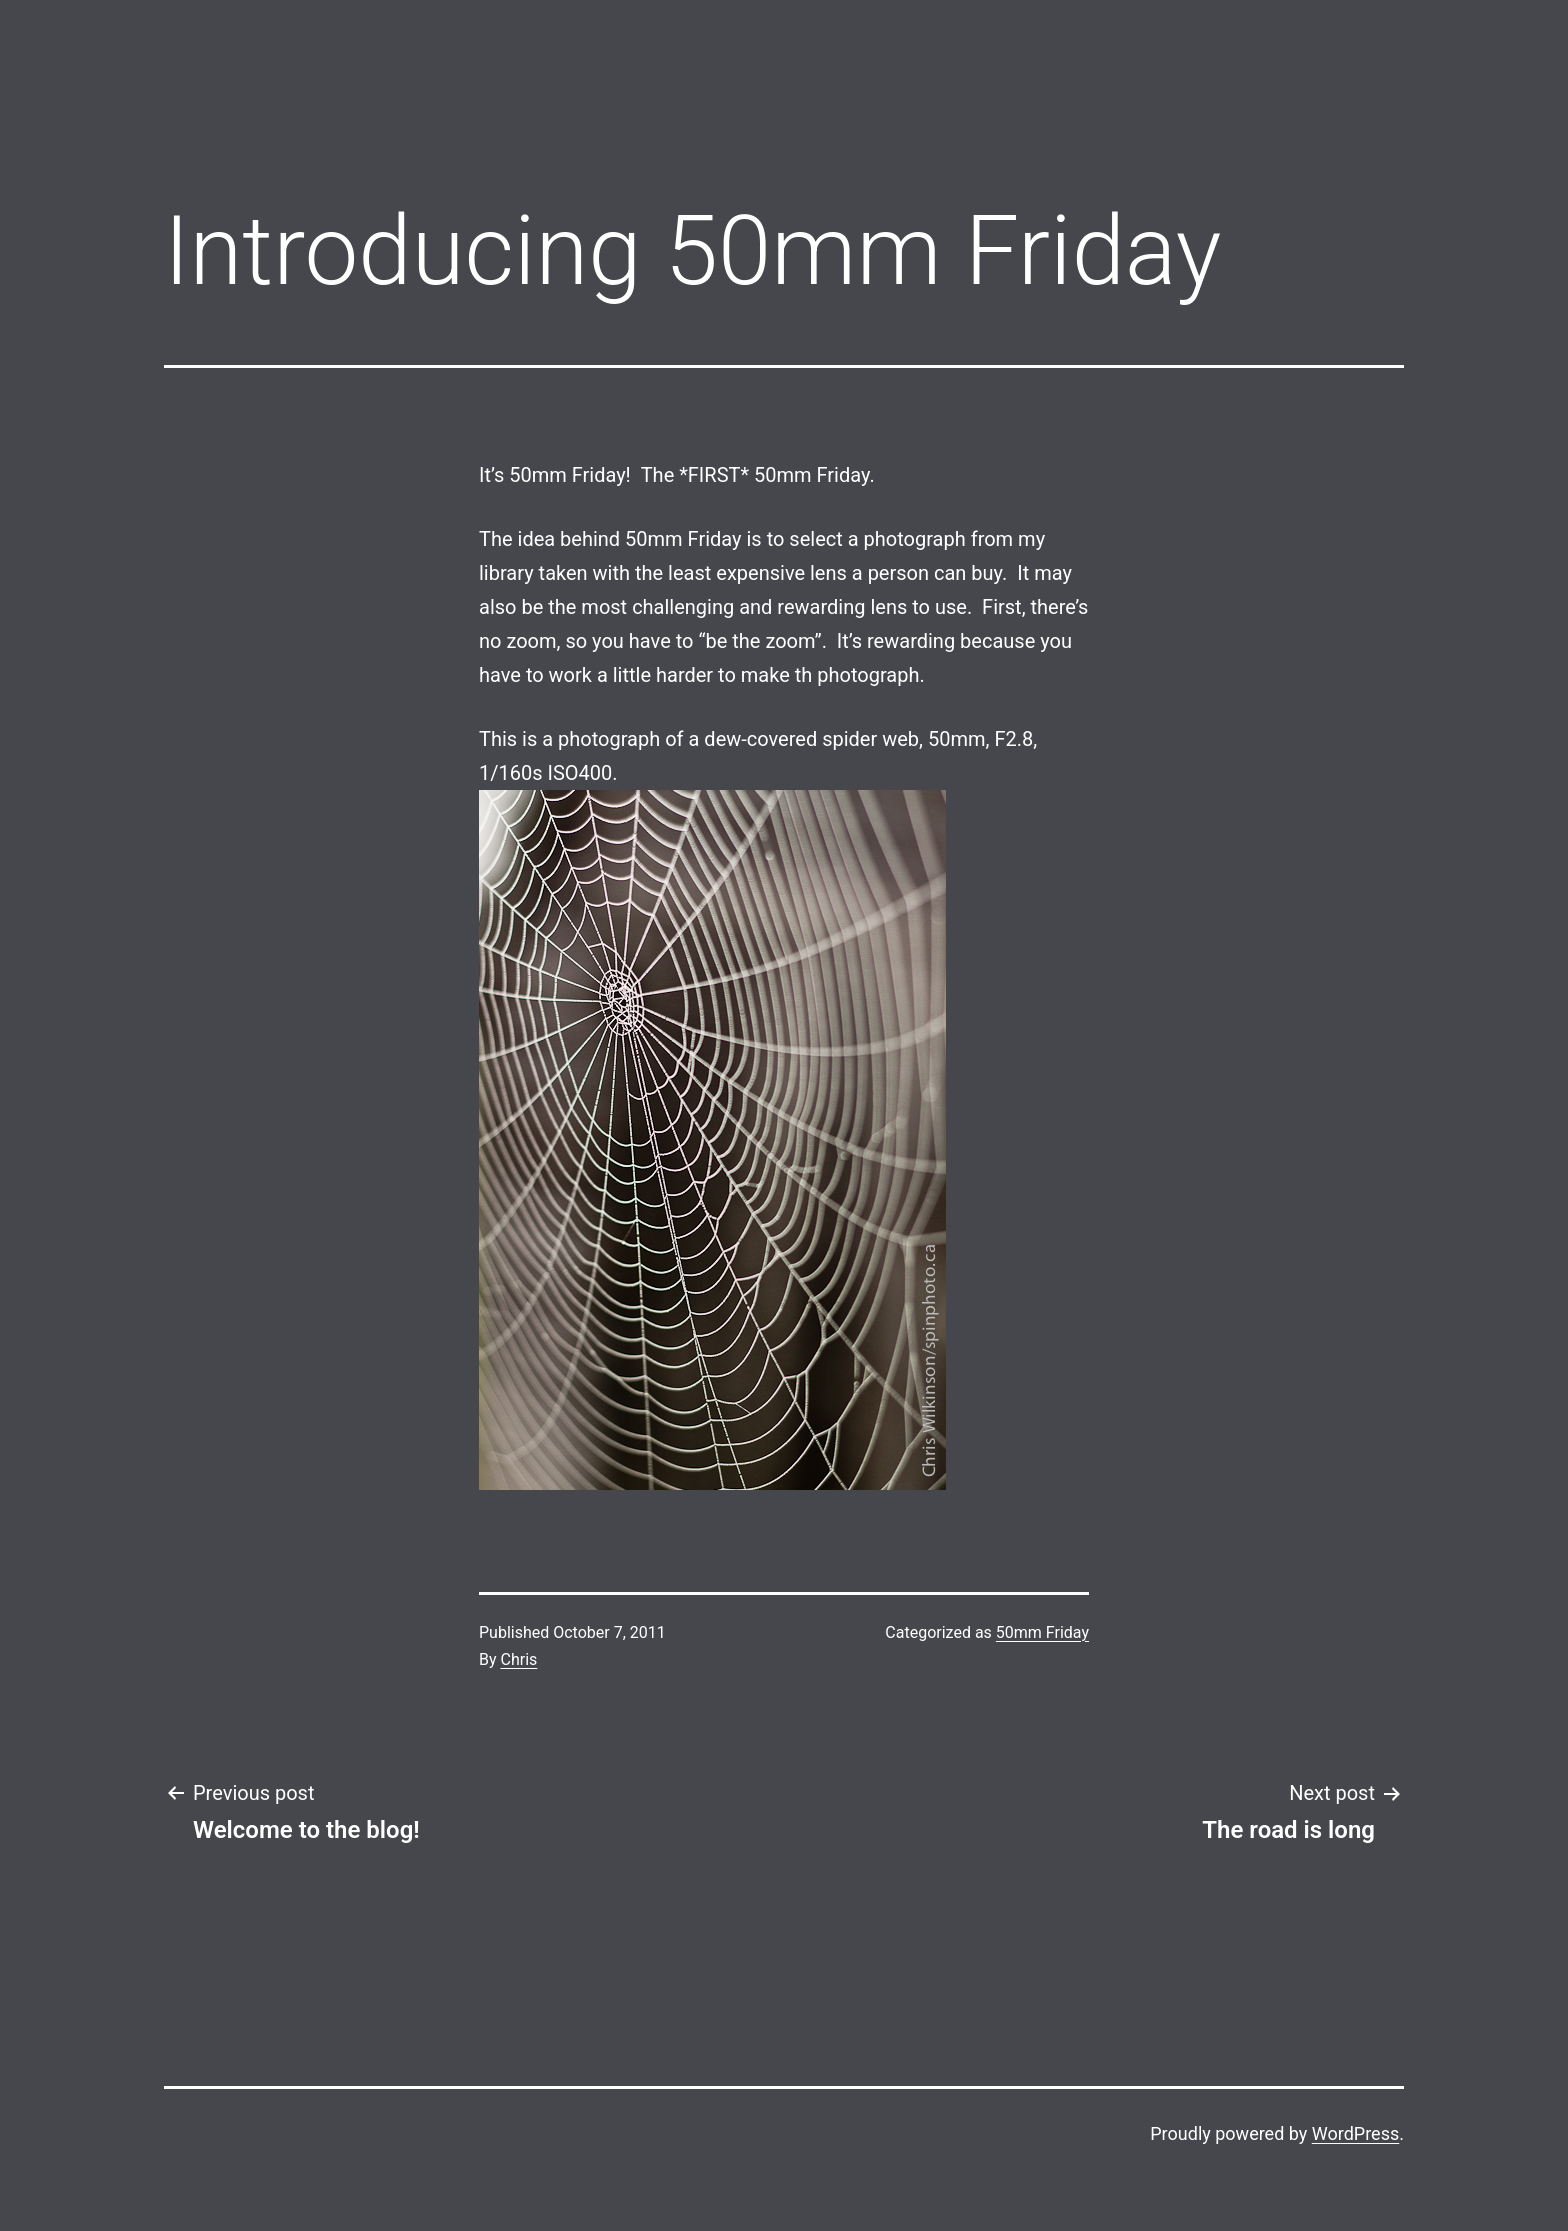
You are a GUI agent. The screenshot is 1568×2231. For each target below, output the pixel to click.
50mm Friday (1042, 1632)
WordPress (1355, 2133)
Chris (519, 1659)
